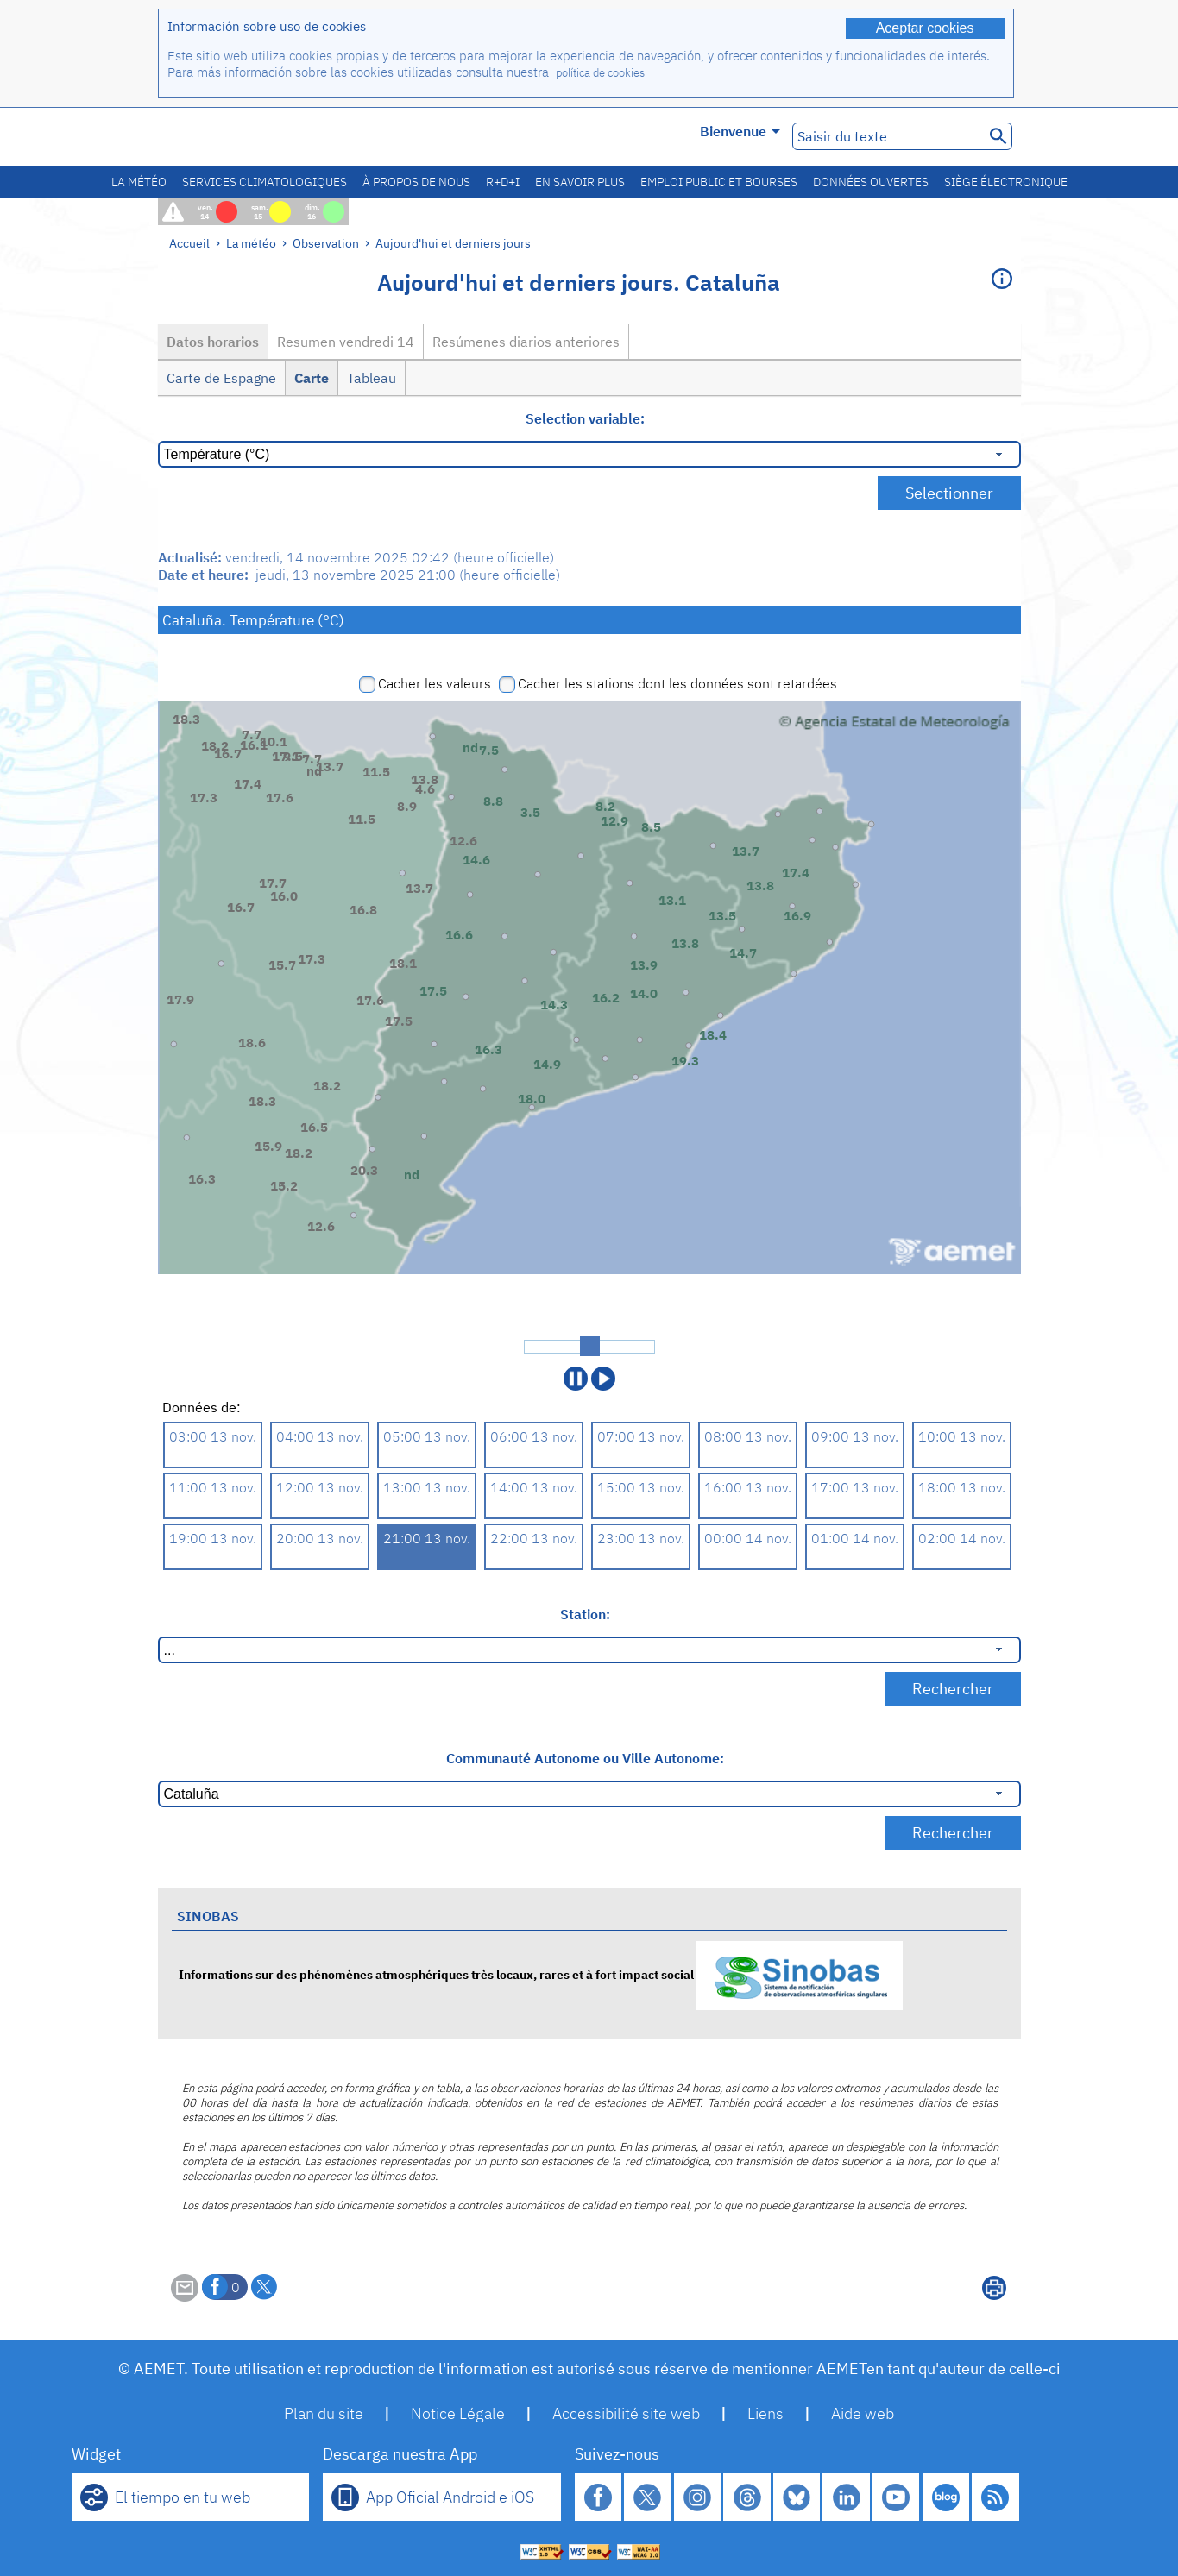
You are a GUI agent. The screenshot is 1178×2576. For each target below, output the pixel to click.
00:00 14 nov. (747, 1538)
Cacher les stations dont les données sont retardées (677, 683)
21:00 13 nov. (426, 1538)
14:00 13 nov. (533, 1487)
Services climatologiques (264, 182)
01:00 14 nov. (854, 1538)
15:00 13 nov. (640, 1487)
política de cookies (600, 73)
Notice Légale (458, 2413)
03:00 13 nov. (212, 1436)
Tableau (371, 377)
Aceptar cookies (925, 28)
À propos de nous (416, 182)
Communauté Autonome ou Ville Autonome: (585, 1758)
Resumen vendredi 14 (345, 341)
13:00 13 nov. (426, 1487)
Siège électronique (1006, 182)
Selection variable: (585, 418)
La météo (139, 182)
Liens (765, 2413)
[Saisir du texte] (886, 136)
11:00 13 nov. (212, 1487)
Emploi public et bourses (718, 182)
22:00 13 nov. (533, 1538)
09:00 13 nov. (854, 1436)
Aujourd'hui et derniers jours (453, 243)
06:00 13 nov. (533, 1436)
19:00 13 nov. (212, 1538)
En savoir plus (580, 182)
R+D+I (503, 182)
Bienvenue (740, 131)
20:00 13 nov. (319, 1538)
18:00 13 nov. (961, 1487)
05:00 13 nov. (426, 1436)
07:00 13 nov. (640, 1436)
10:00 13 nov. (961, 1436)
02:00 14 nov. (961, 1538)
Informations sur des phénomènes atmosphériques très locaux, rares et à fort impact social (541, 1974)
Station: (585, 1614)
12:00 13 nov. (319, 1487)
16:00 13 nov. (747, 1487)
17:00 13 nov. (854, 1487)
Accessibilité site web (626, 2413)
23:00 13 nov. (640, 1538)
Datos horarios (213, 341)
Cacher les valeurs (434, 683)
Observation (326, 243)
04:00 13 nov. (319, 1436)
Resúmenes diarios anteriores (526, 341)
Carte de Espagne (221, 377)
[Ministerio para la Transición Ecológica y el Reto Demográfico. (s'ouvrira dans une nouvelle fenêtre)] (255, 136)
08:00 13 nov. (747, 1436)
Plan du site (323, 2413)
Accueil (189, 243)
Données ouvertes (871, 182)
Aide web (862, 2413)
